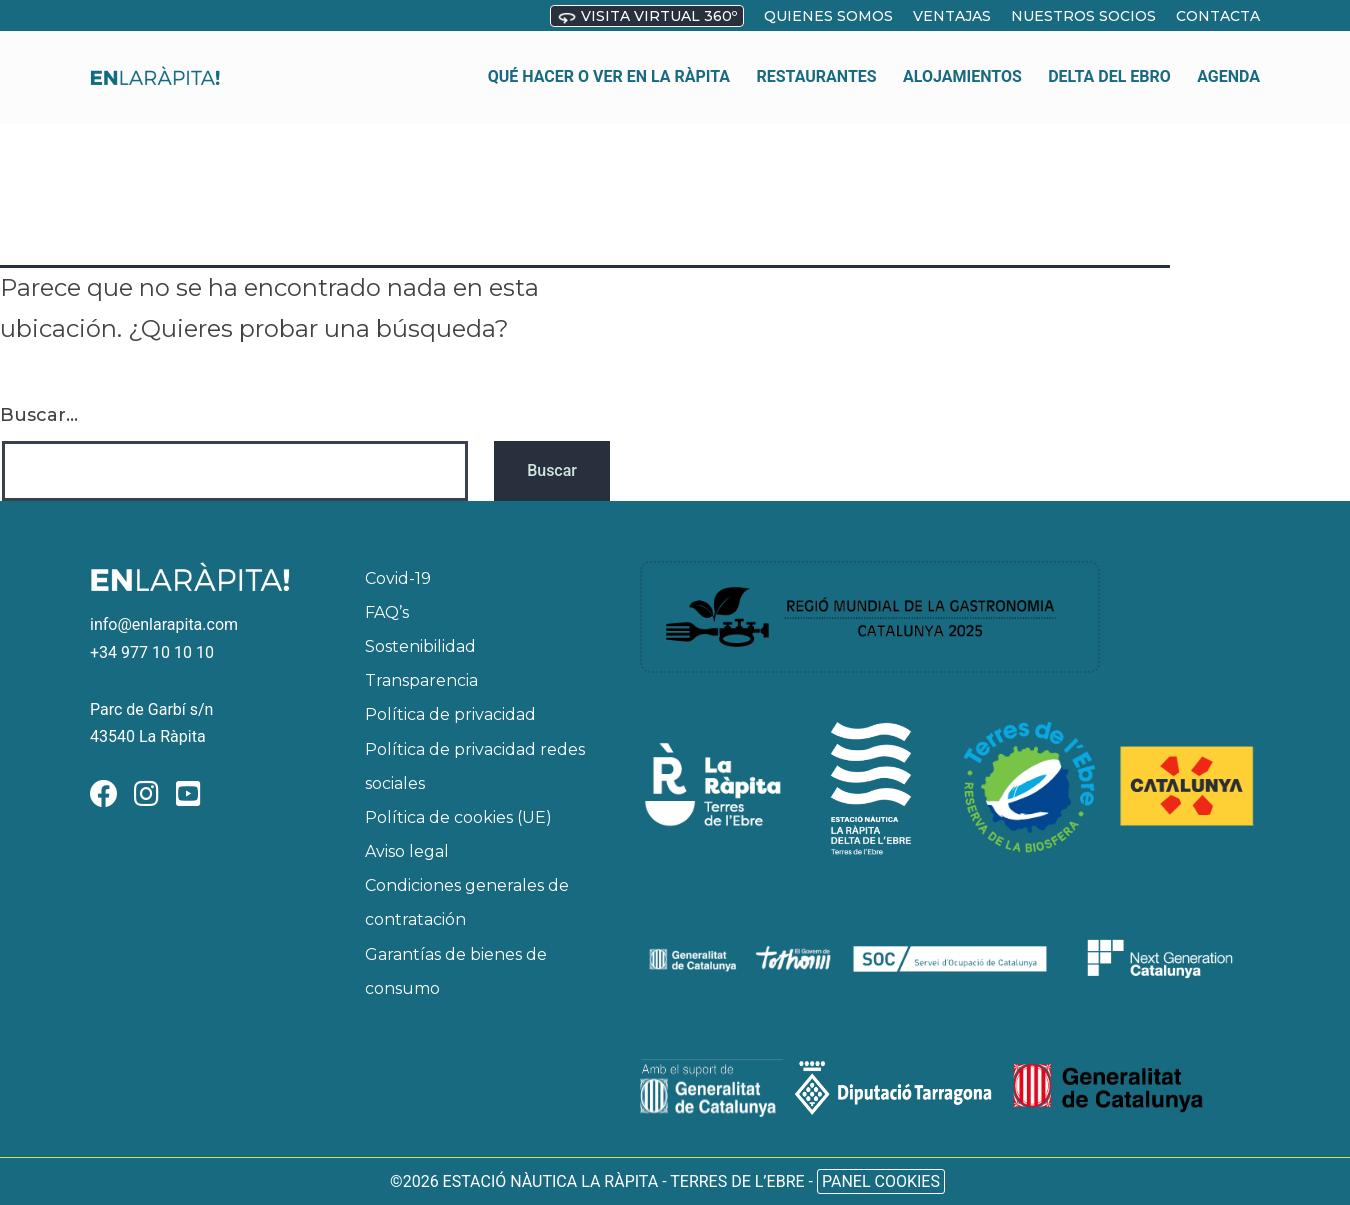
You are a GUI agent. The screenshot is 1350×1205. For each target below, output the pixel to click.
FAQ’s (387, 612)
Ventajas (952, 16)
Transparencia (421, 680)
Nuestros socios (1083, 16)
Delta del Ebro (1109, 64)
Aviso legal (407, 851)
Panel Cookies (881, 1181)
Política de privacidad (450, 714)
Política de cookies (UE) (458, 817)
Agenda (1228, 64)
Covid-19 (398, 578)
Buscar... (39, 415)
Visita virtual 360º (647, 17)
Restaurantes (817, 64)
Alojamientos (962, 64)
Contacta (1218, 16)
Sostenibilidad (420, 646)
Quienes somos (828, 16)
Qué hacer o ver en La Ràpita (609, 64)
